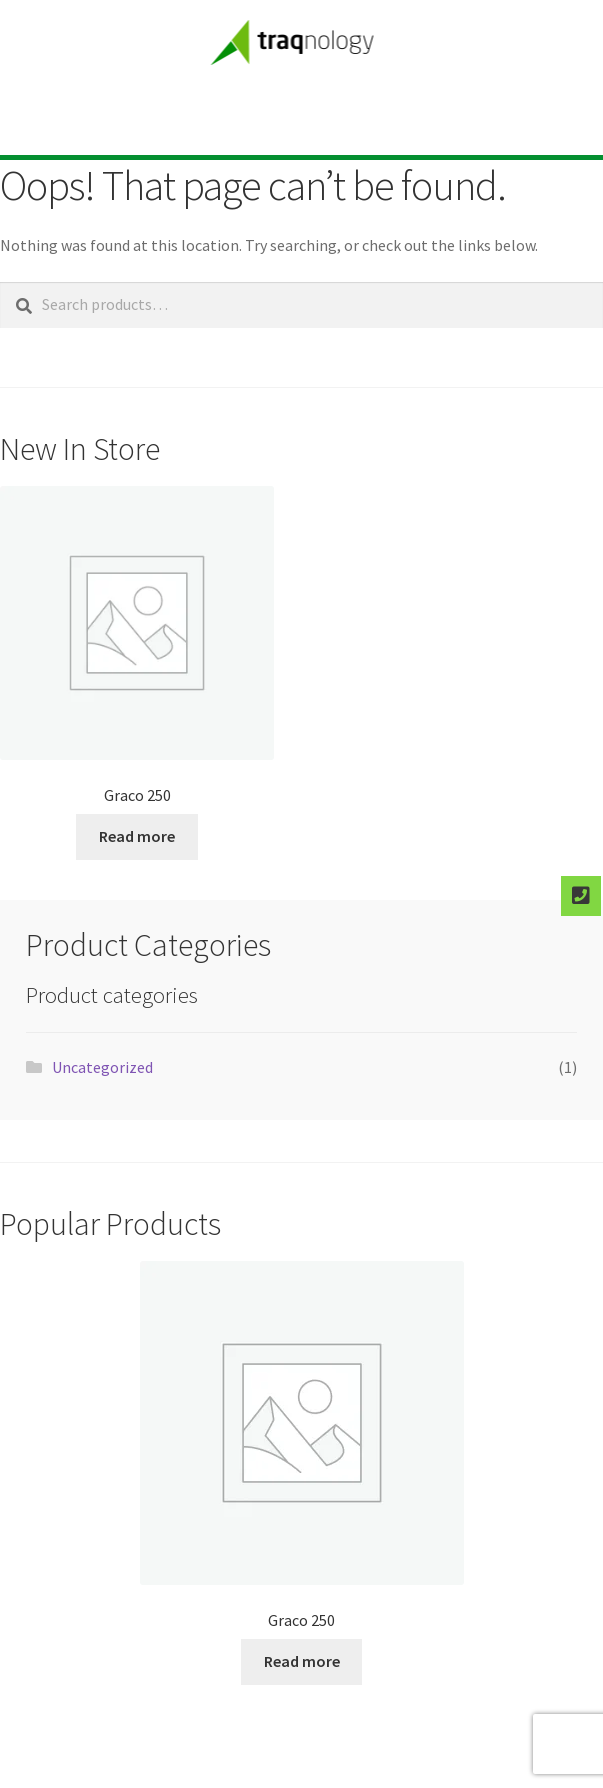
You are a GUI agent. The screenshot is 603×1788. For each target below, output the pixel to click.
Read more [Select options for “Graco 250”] (137, 836)
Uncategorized (102, 1067)
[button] (317, 118)
